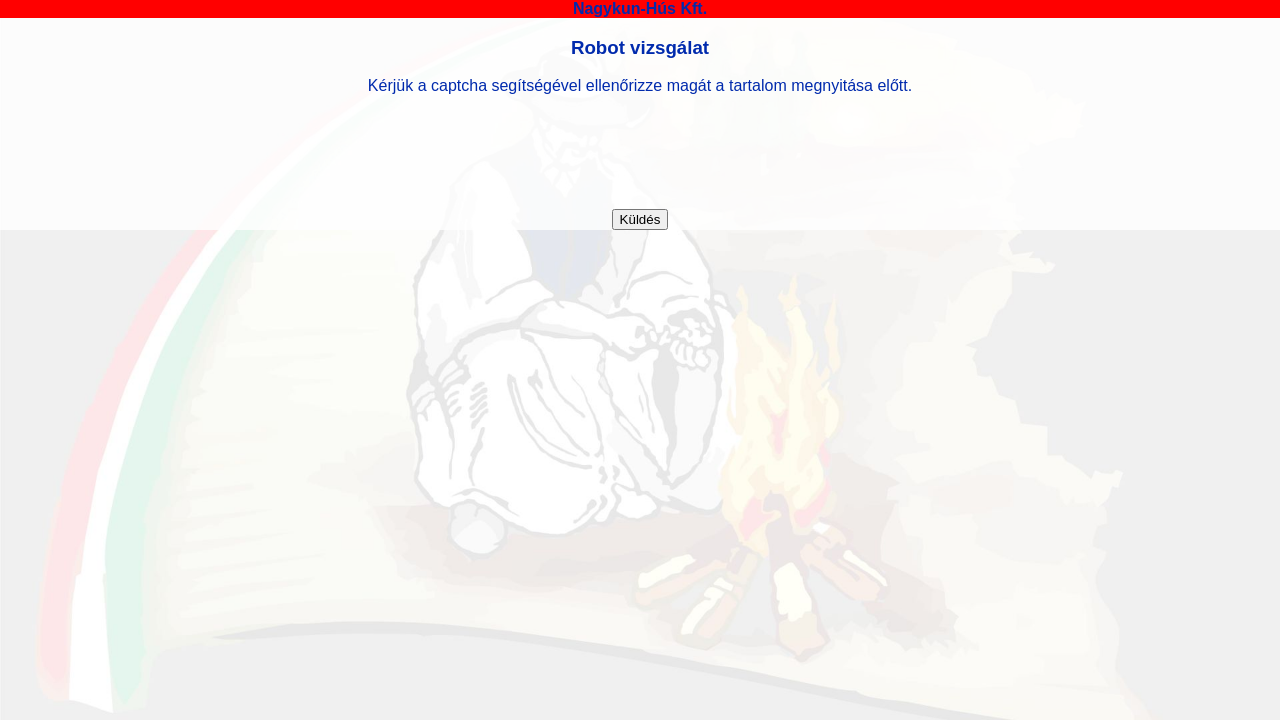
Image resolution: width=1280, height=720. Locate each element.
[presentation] (640, 152)
